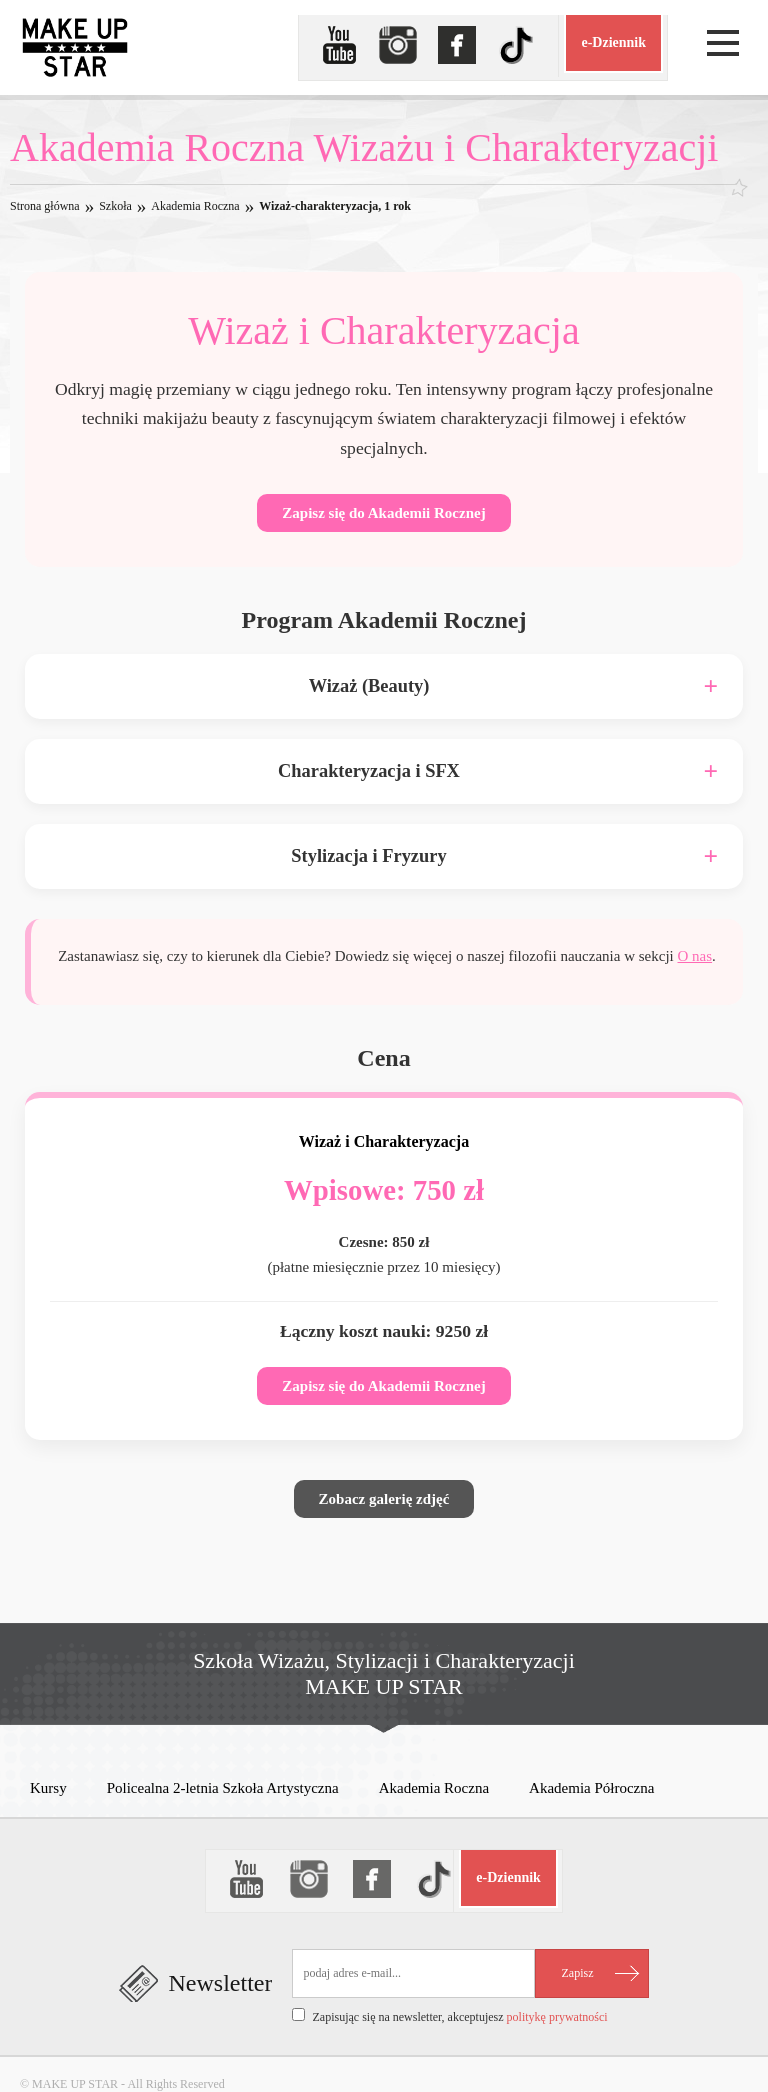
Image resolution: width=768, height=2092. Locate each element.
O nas (695, 956)
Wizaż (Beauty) (369, 686)
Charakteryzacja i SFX (369, 771)
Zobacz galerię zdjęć (384, 1499)
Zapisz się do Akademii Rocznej (383, 513)
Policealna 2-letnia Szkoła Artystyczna (223, 1788)
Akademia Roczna (195, 206)
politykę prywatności (557, 2017)
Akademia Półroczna (591, 1788)
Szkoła (115, 206)
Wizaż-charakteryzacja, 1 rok (335, 206)
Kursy (48, 1788)
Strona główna (45, 206)
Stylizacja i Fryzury (368, 856)
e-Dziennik (613, 42)
